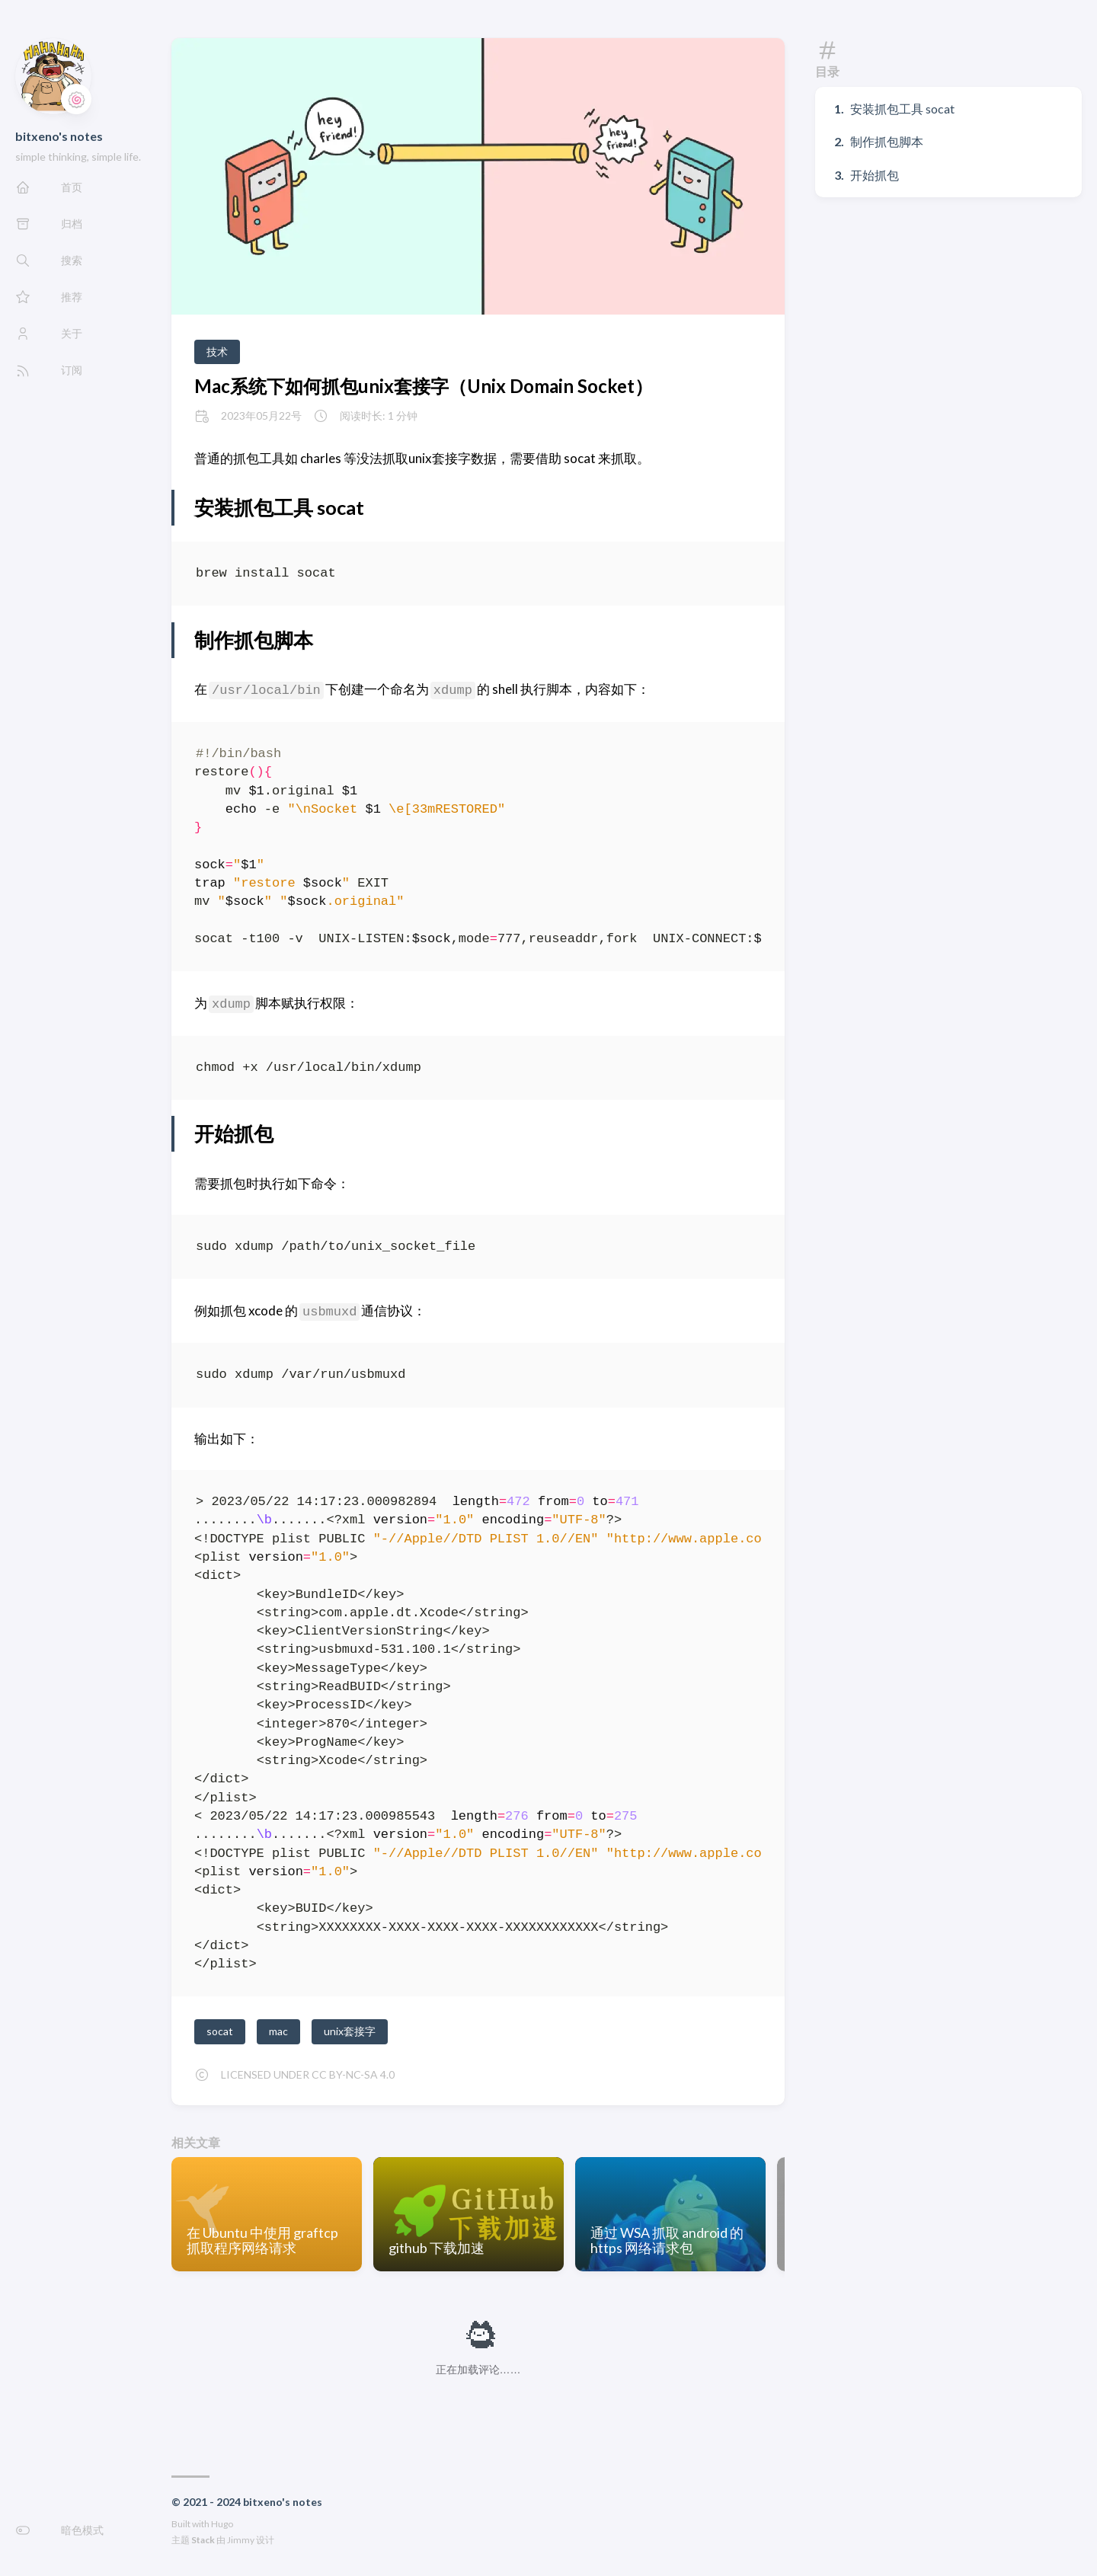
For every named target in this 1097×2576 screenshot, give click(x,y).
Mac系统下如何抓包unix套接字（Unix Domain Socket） (423, 386)
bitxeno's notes (59, 136)
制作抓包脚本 (886, 141)
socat (219, 2031)
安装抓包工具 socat (902, 108)
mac (278, 2031)
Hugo (222, 2524)
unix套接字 (350, 2031)
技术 (217, 351)
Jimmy (240, 2540)
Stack (203, 2540)
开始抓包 (874, 175)
